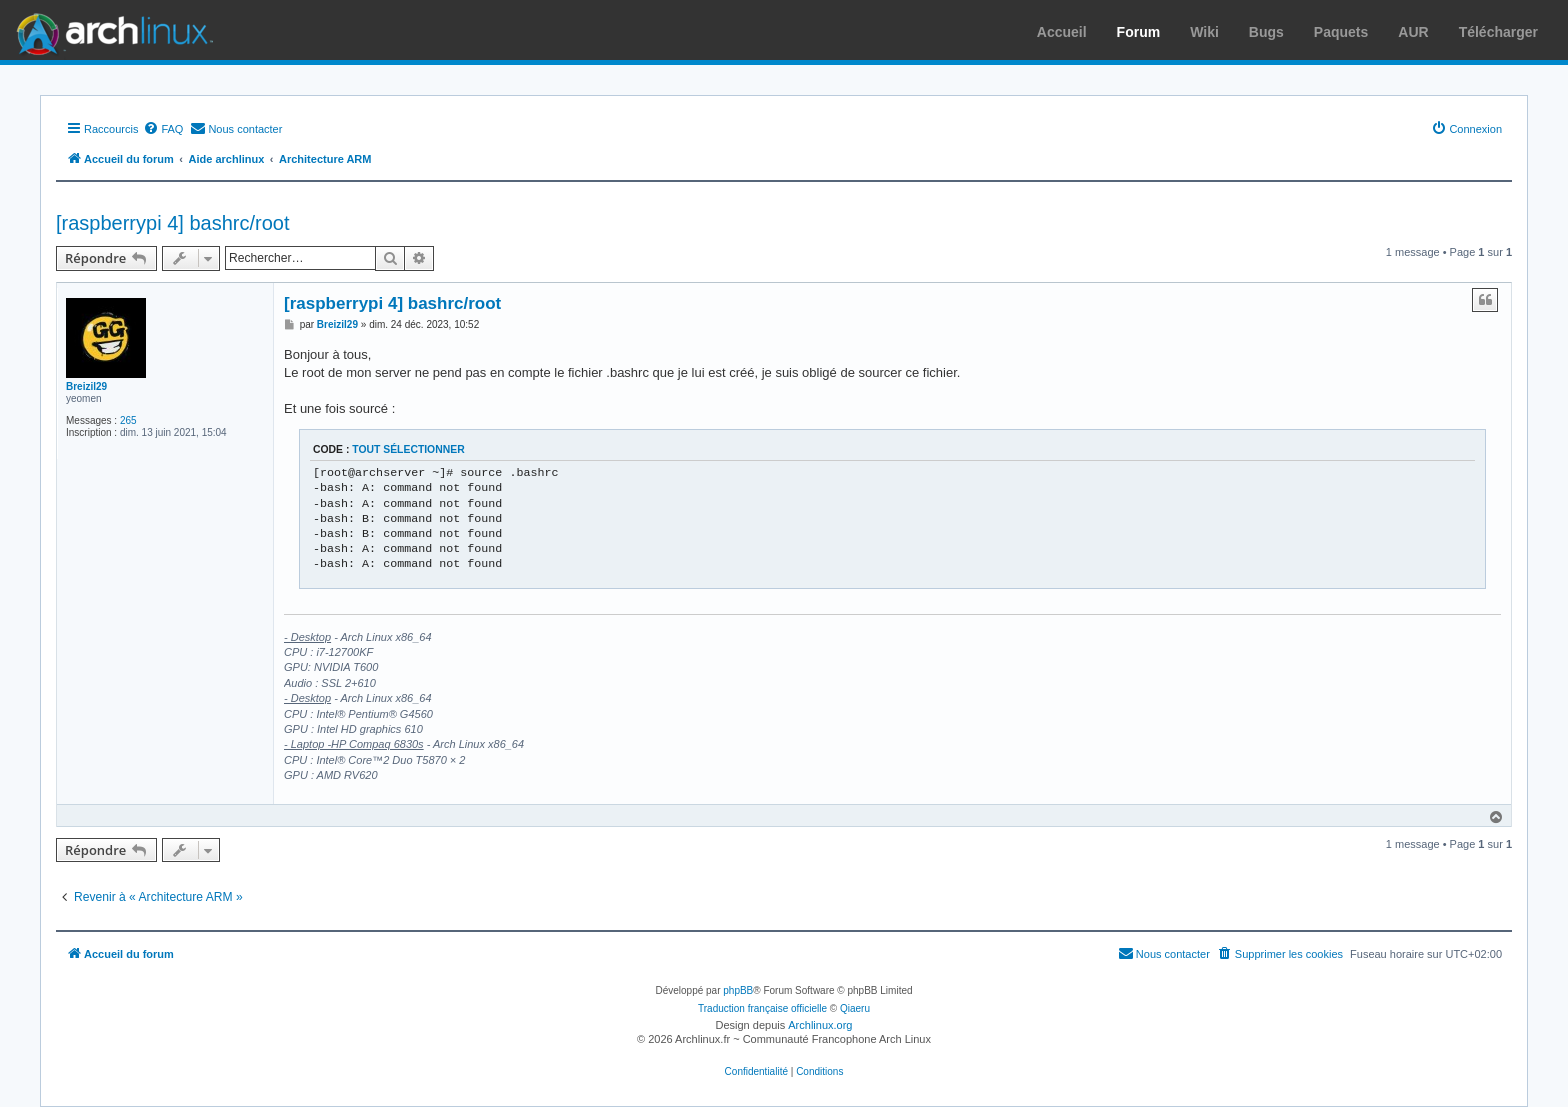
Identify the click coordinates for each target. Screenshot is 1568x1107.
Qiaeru (855, 1008)
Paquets (1341, 32)
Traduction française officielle (762, 1008)
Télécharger (1498, 32)
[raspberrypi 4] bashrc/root (172, 223)
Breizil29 (86, 386)
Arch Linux (110, 30)
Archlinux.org (820, 1025)
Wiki (1204, 32)
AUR (1413, 32)
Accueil (1062, 32)
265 (128, 420)
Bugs (1266, 32)
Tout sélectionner (408, 449)
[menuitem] (163, 129)
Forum (1139, 32)
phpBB (738, 990)
